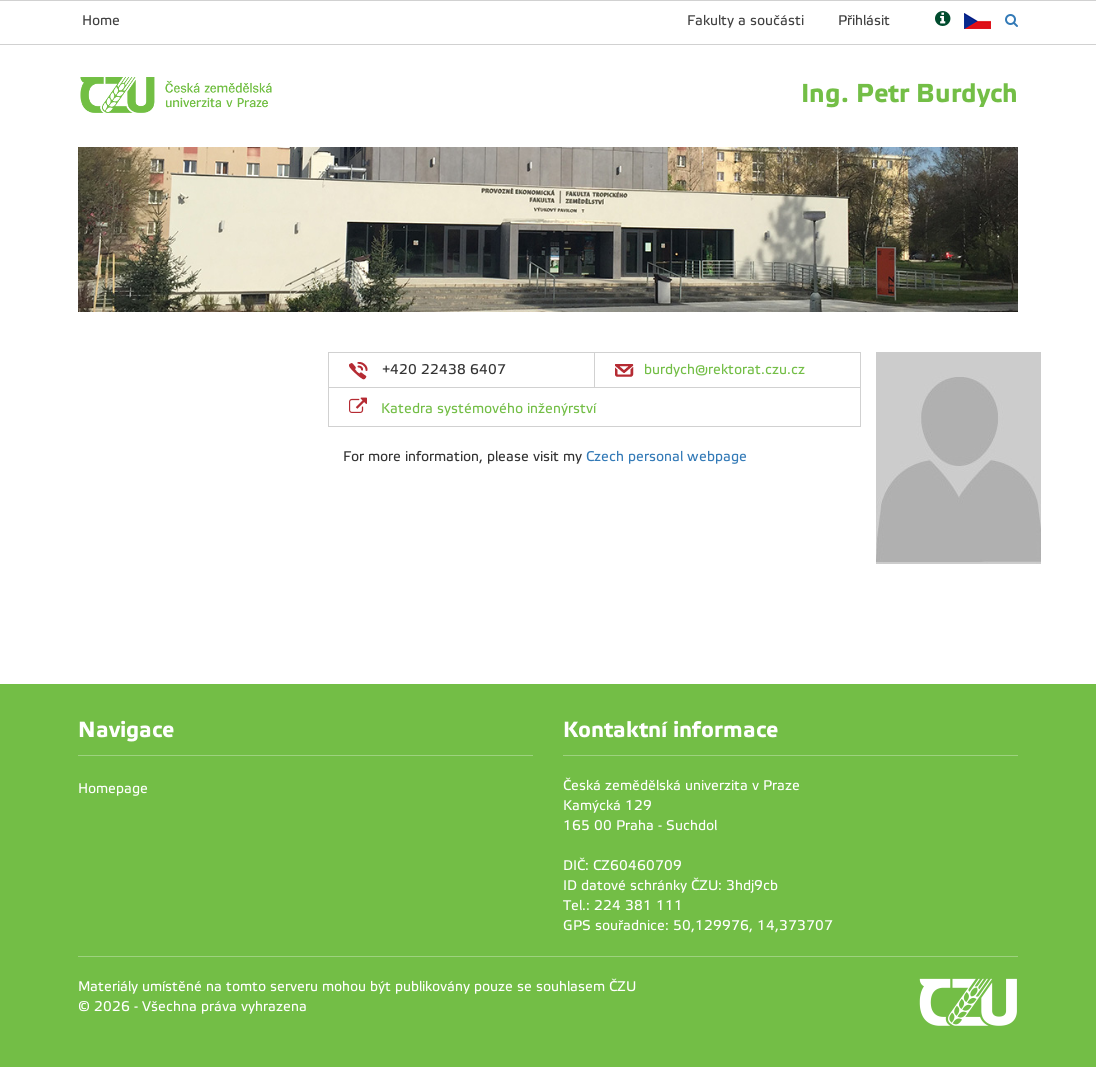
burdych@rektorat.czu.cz (724, 369)
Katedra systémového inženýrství (488, 408)
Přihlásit (864, 20)
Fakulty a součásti (745, 20)
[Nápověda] (942, 20)
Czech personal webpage (666, 456)
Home (101, 20)
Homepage (113, 788)
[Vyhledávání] (1011, 20)
